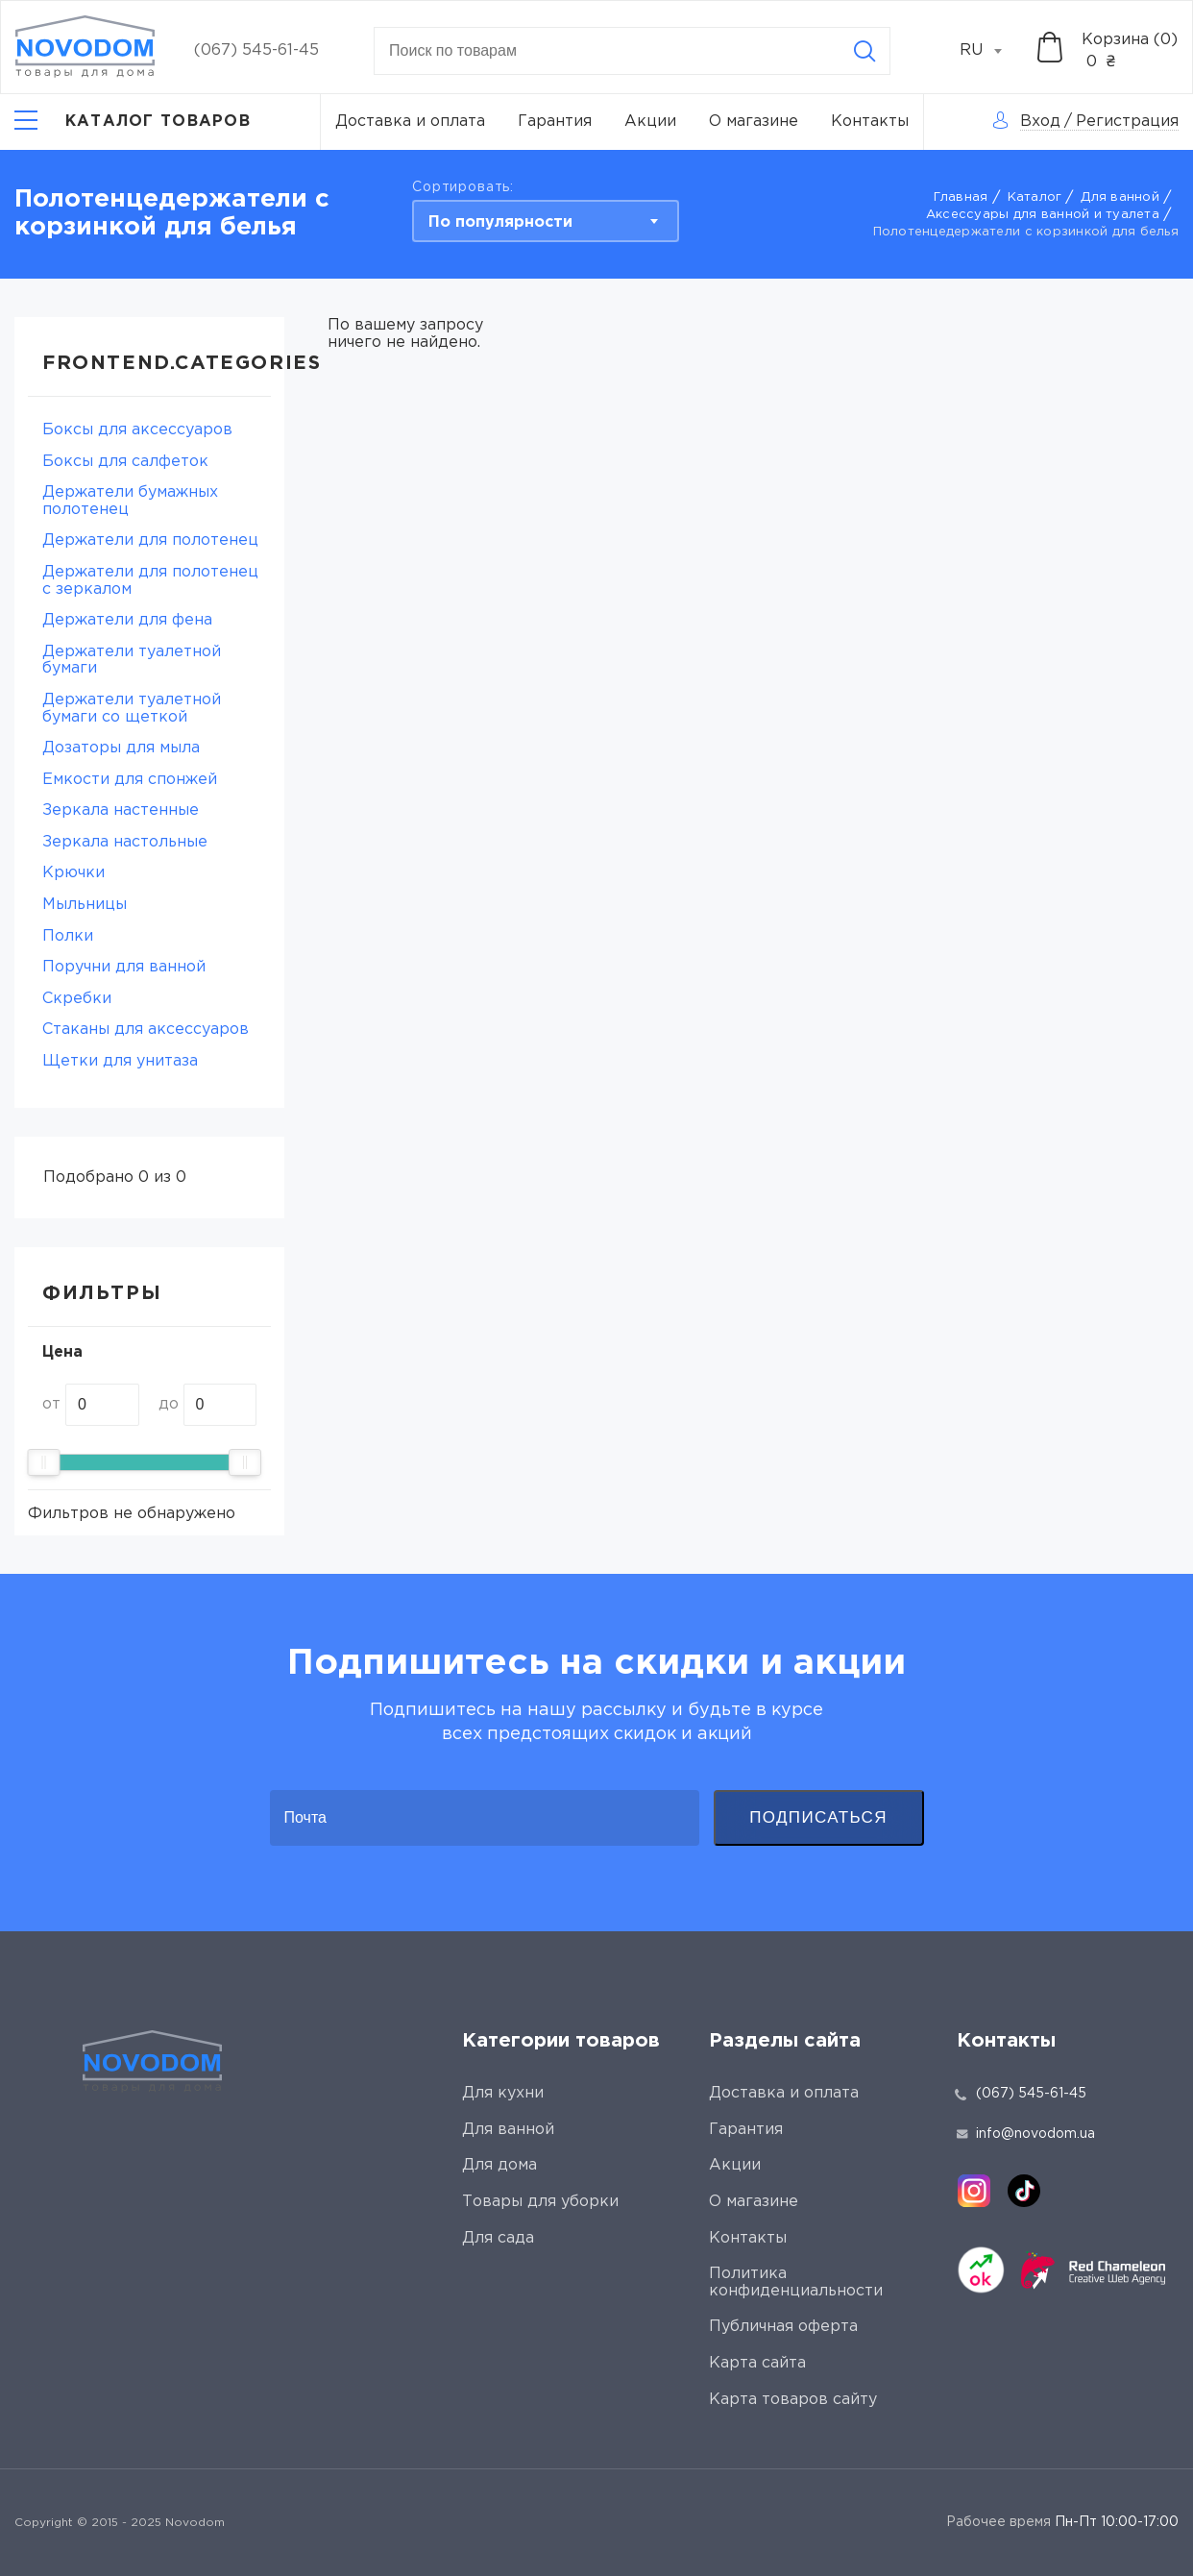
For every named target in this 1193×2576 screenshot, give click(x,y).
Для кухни (503, 2093)
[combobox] (991, 51)
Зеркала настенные (120, 810)
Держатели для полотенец (150, 540)
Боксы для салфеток (125, 461)
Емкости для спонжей (129, 780)
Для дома (499, 2165)
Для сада (498, 2238)
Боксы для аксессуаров (137, 430)
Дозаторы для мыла (121, 748)
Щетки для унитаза (120, 1061)
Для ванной (1120, 197)
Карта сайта (757, 2363)
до (168, 1404)
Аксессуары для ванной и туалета (1042, 214)
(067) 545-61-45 (256, 50)
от (51, 1404)
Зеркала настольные (124, 842)
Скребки (76, 999)
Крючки (73, 873)
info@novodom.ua (1026, 2134)
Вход (1040, 121)
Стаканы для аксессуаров (145, 1029)
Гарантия (555, 121)
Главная (961, 197)
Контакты (870, 121)
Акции (650, 121)
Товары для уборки (540, 2202)
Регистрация (1127, 121)
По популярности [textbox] (500, 222)
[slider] (43, 1462)
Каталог (1035, 197)
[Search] (864, 50)
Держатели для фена (127, 620)
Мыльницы (84, 904)
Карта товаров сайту (793, 2399)
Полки (67, 936)
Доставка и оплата (410, 121)
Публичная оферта (783, 2326)
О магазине (753, 121)
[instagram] (974, 2190)
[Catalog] (132, 122)
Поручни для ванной (124, 967)
